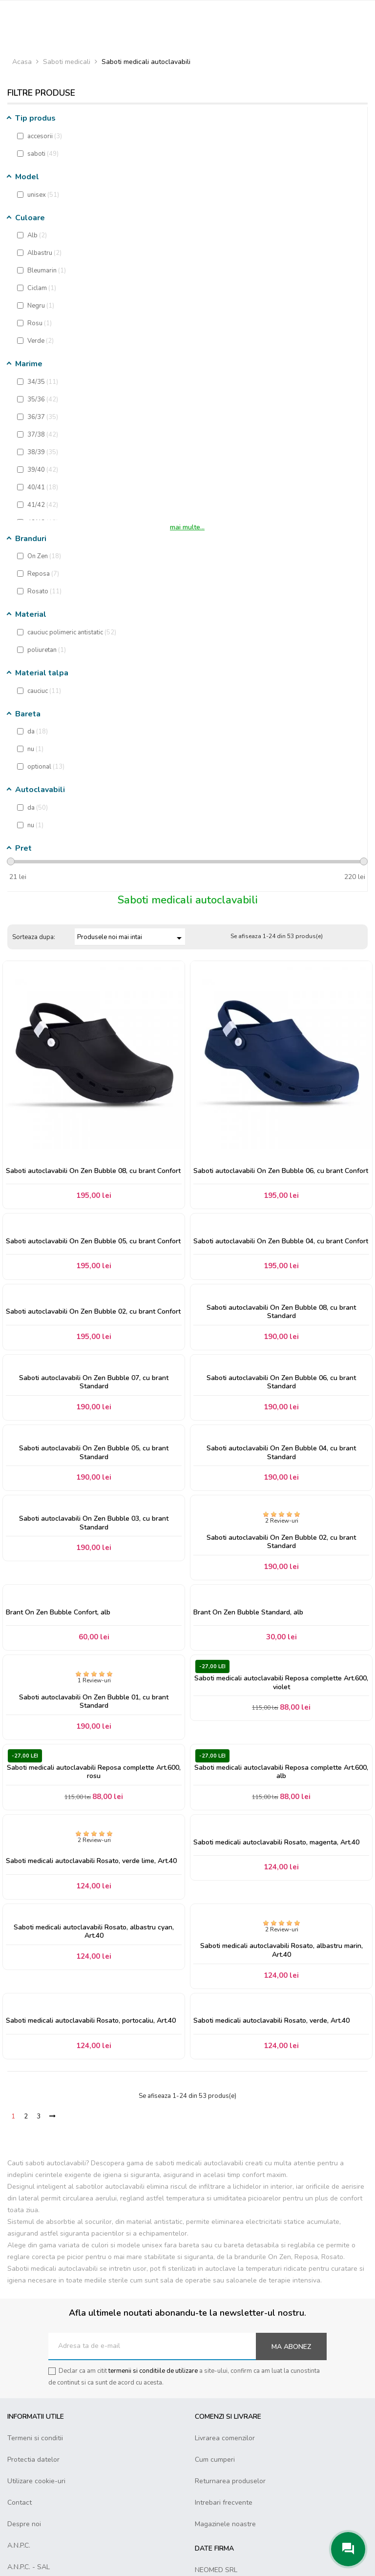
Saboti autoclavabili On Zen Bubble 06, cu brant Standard (281, 1382)
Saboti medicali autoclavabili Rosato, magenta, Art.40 (276, 1842)
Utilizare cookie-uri (36, 2481)
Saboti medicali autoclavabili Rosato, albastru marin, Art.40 (281, 1950)
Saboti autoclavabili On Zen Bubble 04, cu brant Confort (280, 1241)
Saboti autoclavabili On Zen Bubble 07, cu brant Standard (93, 1382)
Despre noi (24, 2524)
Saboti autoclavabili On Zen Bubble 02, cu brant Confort (93, 1311)
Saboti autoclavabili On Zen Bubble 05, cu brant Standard (93, 1452)
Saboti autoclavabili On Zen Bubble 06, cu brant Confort (280, 1171)
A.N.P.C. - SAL (28, 2567)
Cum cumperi (215, 2459)
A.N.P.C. (18, 2545)
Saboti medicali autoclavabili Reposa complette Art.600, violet (281, 1682)
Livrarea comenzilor (225, 2438)
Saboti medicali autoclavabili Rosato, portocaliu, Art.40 (91, 2020)
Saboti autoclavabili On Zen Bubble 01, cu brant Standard (93, 1701)
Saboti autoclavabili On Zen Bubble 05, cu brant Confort (93, 1241)
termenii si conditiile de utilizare (153, 2371)
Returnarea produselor (230, 2481)
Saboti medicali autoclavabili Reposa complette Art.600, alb (281, 1771)
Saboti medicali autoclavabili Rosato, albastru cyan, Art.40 (94, 1931)
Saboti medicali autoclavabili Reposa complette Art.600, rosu (94, 1771)
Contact (19, 2502)
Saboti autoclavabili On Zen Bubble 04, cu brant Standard (281, 1452)
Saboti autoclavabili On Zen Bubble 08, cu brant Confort (93, 1171)
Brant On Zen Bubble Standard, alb (248, 1612)
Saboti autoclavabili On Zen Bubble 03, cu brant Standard (93, 1522)
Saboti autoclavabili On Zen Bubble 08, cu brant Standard (281, 1311)
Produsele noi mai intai (131, 938)
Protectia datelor (33, 2459)
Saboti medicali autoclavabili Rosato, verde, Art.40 (271, 2020)
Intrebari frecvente (223, 2502)
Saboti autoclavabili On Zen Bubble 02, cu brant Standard (281, 1541)
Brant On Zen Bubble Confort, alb (58, 1612)
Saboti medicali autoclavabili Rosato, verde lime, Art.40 (91, 1861)
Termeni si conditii (35, 2438)
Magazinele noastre (225, 2524)
